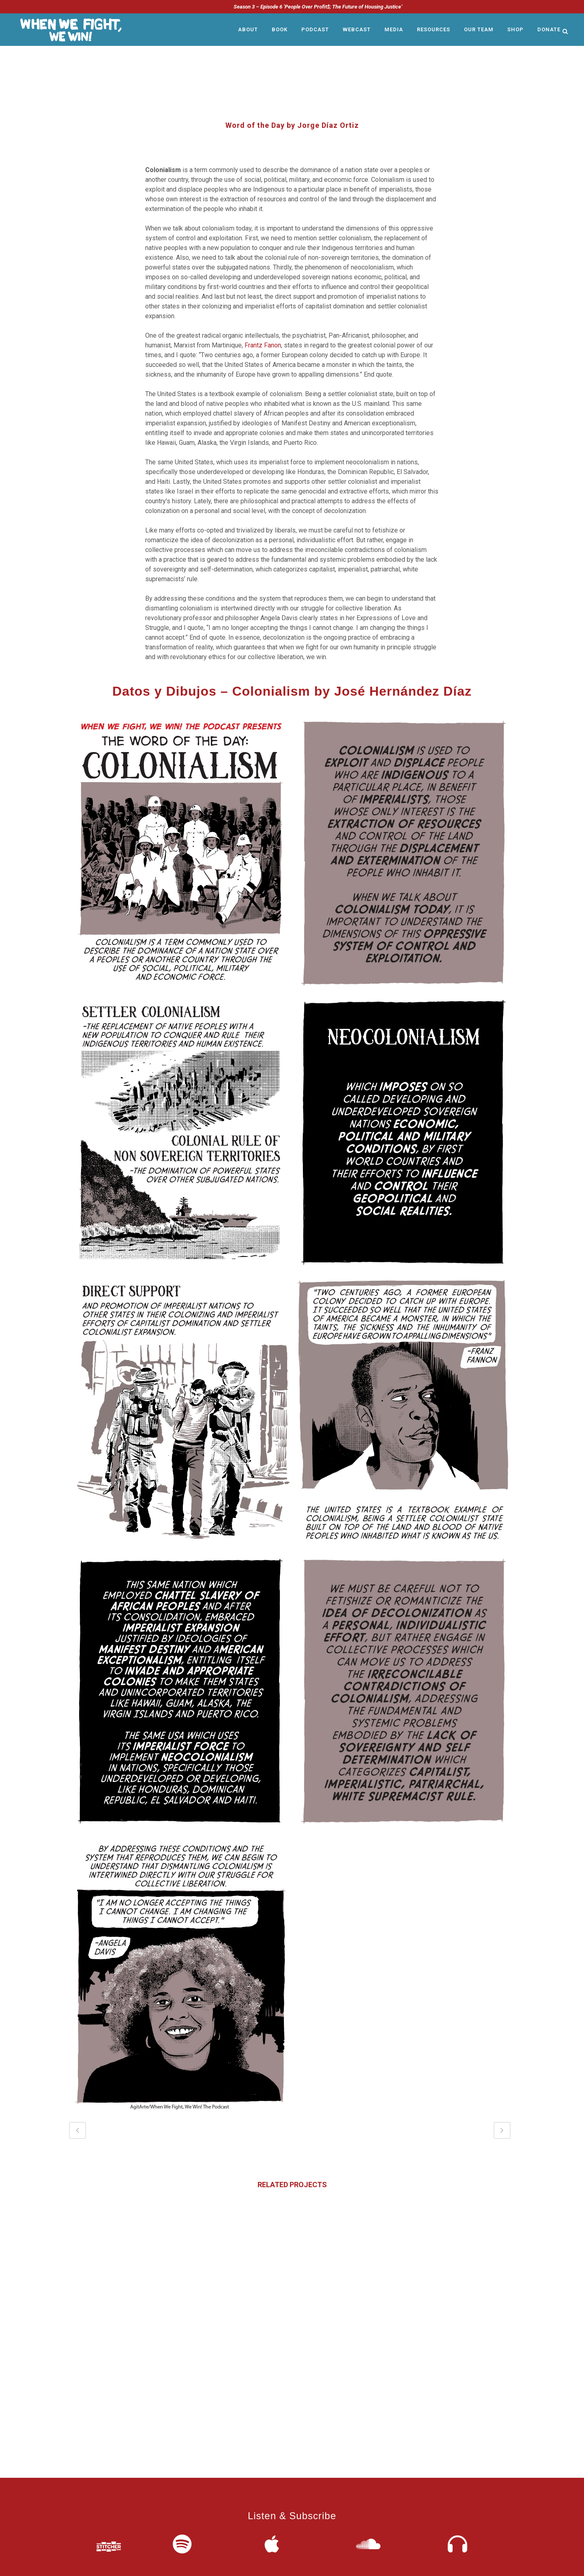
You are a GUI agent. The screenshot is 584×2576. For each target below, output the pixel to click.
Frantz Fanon (263, 345)
